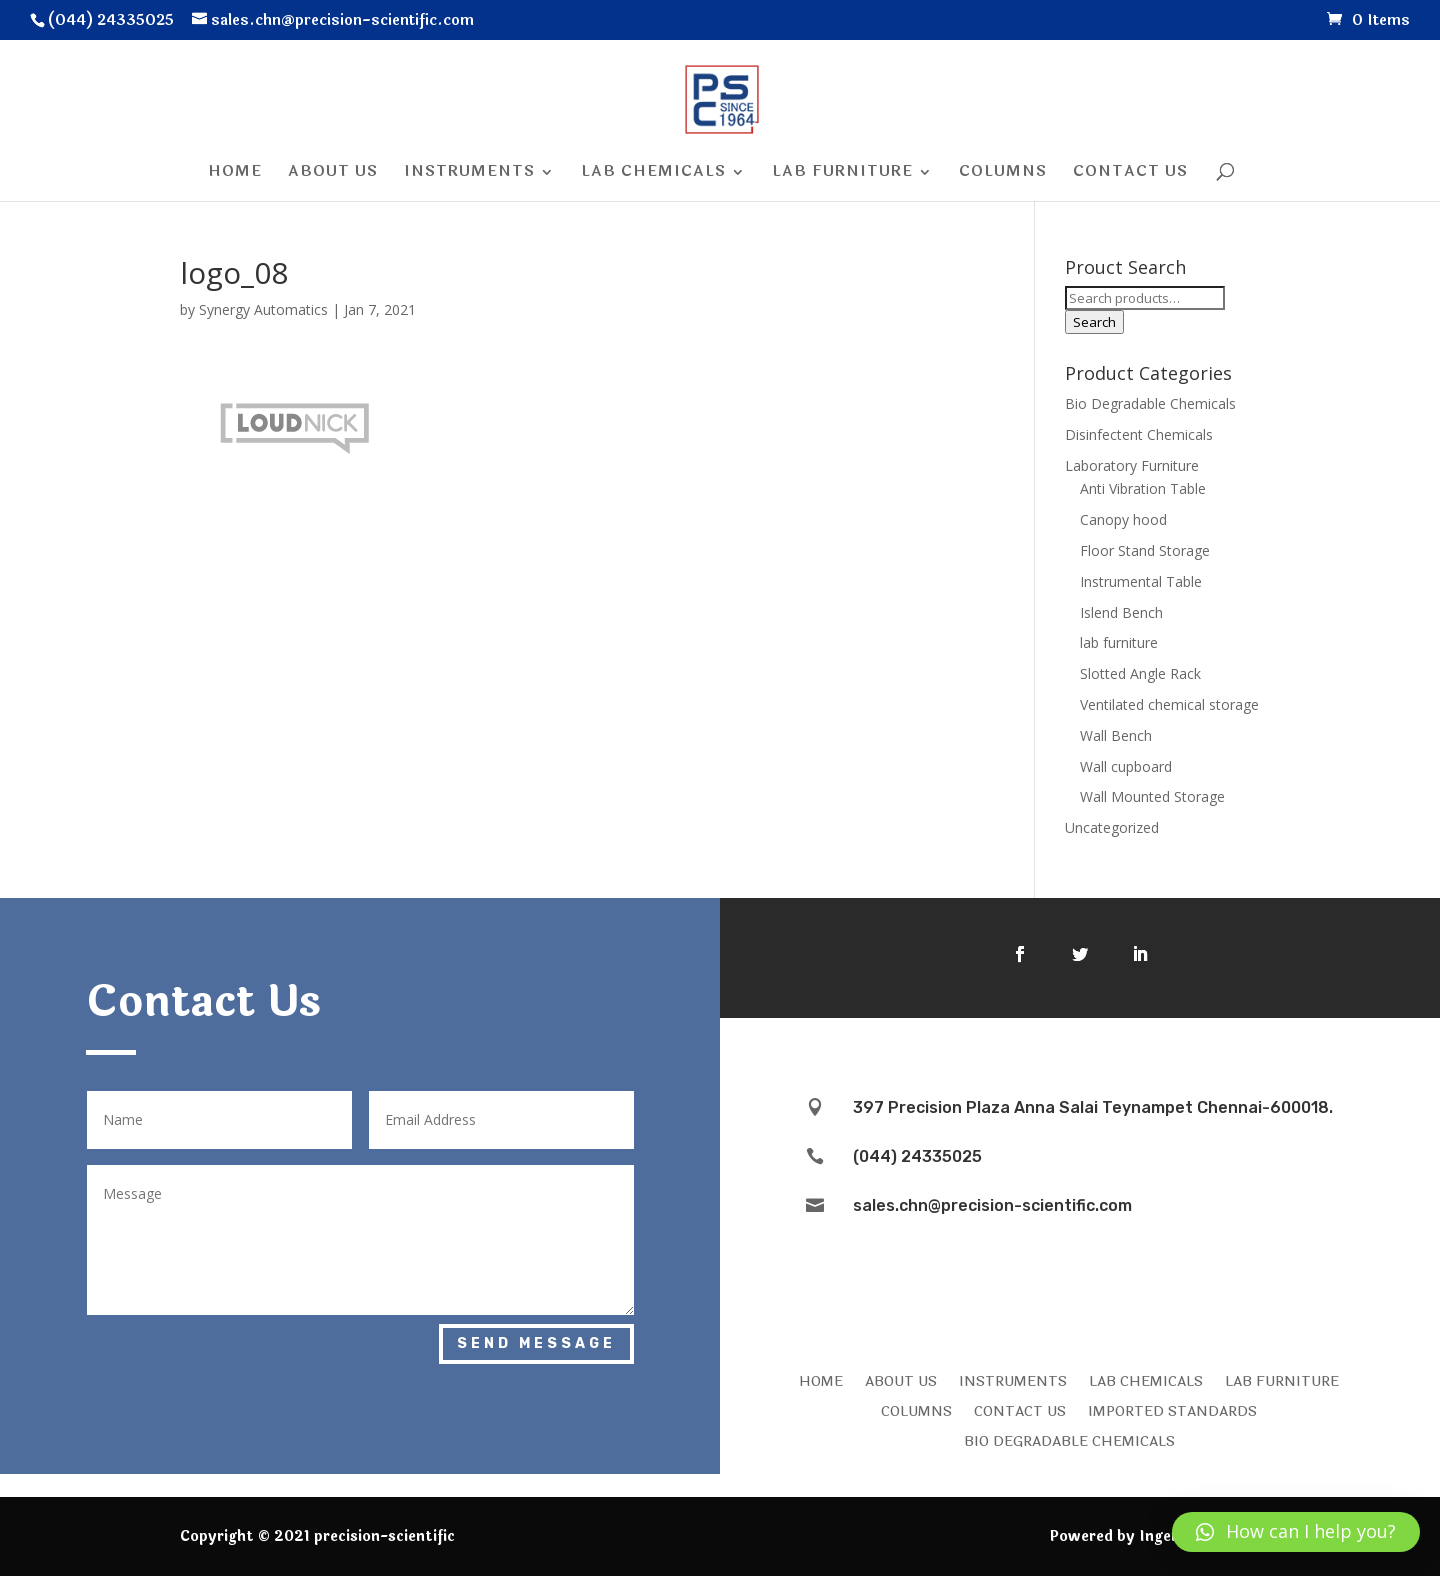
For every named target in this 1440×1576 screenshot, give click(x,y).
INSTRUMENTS (1013, 1380)
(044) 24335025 (917, 1156)
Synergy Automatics (263, 309)
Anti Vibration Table (1143, 488)
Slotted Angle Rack (1140, 673)
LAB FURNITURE (1282, 1380)
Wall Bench (1116, 735)
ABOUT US (901, 1380)
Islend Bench (1121, 612)
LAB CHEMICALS (1146, 1380)
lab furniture (1119, 642)
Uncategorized (1112, 827)
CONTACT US (1020, 1410)
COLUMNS (916, 1410)
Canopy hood (1123, 519)
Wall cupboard (1126, 766)
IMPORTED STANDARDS (1172, 1410)
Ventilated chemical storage (1169, 704)
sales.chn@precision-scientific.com (992, 1205)
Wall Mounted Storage (1152, 796)
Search (1094, 322)
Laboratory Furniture (1132, 465)
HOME (821, 1380)
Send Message (536, 1343)
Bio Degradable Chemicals (1150, 403)
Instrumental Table (1141, 581)
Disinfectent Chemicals (1139, 434)
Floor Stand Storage (1145, 550)
